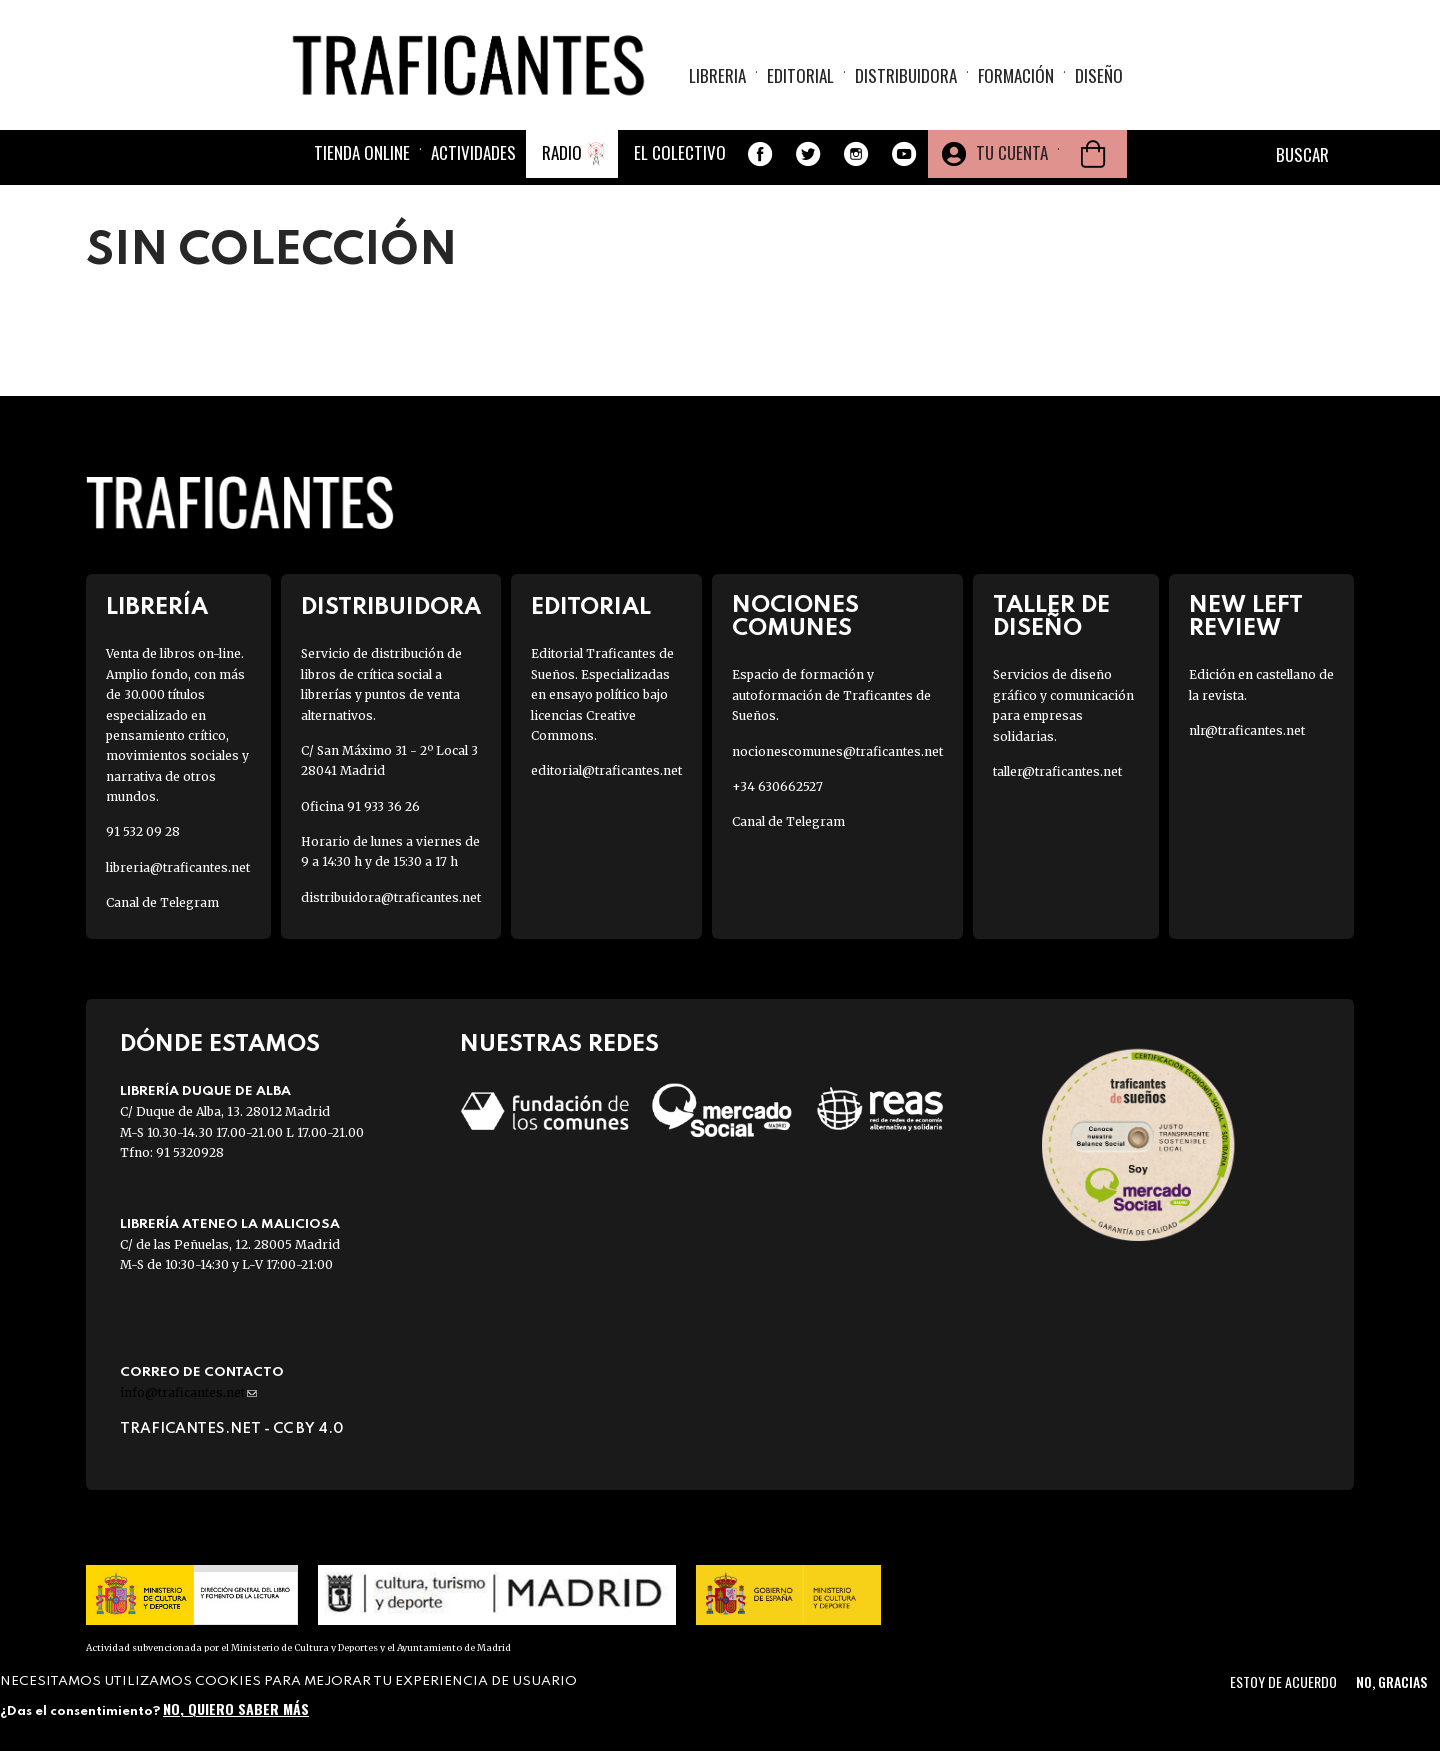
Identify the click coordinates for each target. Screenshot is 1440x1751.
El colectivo (680, 152)
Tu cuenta (1012, 152)
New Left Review (1246, 617)
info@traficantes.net (188, 1392)
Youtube (904, 154)
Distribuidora (906, 75)
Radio (562, 152)
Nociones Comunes (795, 617)
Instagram (856, 154)
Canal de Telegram (162, 902)
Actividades (473, 152)
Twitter (808, 154)
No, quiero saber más (236, 1708)
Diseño (1099, 75)
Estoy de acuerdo (1283, 1681)
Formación (1016, 75)
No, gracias (1391, 1681)
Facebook (760, 154)
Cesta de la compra (1093, 154)
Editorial (800, 75)
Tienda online (362, 152)
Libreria (717, 75)
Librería (157, 607)
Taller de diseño (1051, 617)
